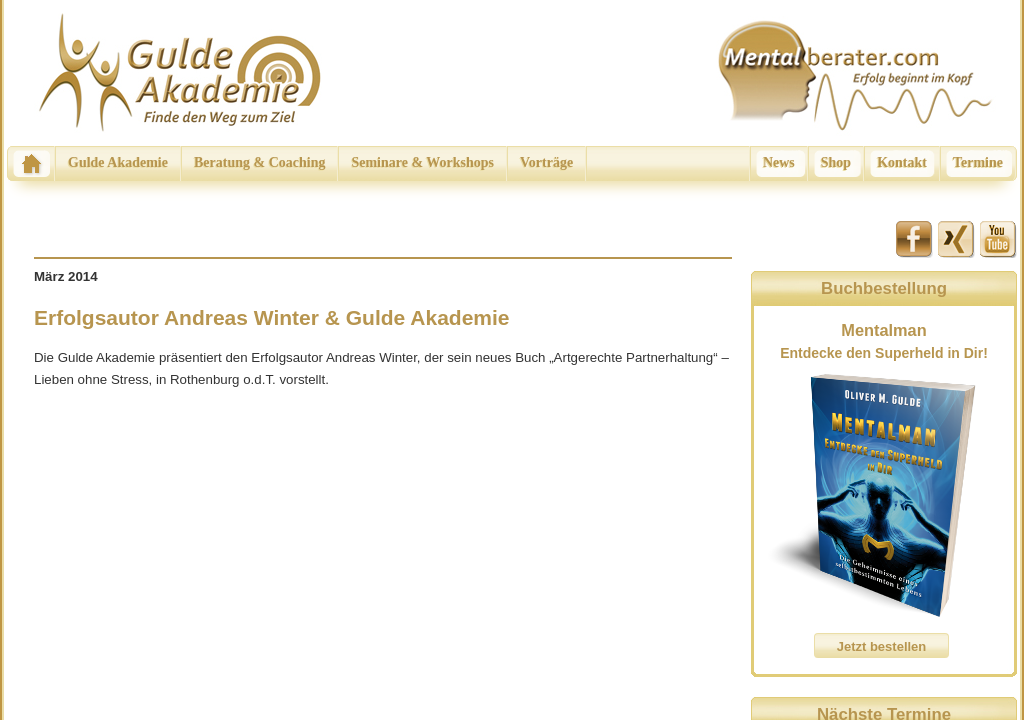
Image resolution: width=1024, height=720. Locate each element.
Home (31, 163)
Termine (978, 162)
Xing (956, 239)
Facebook (914, 239)
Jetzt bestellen (882, 646)
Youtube (998, 239)
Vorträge (546, 162)
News (779, 162)
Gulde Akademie (118, 162)
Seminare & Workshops (422, 162)
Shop (836, 162)
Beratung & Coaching (259, 162)
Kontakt (902, 162)
